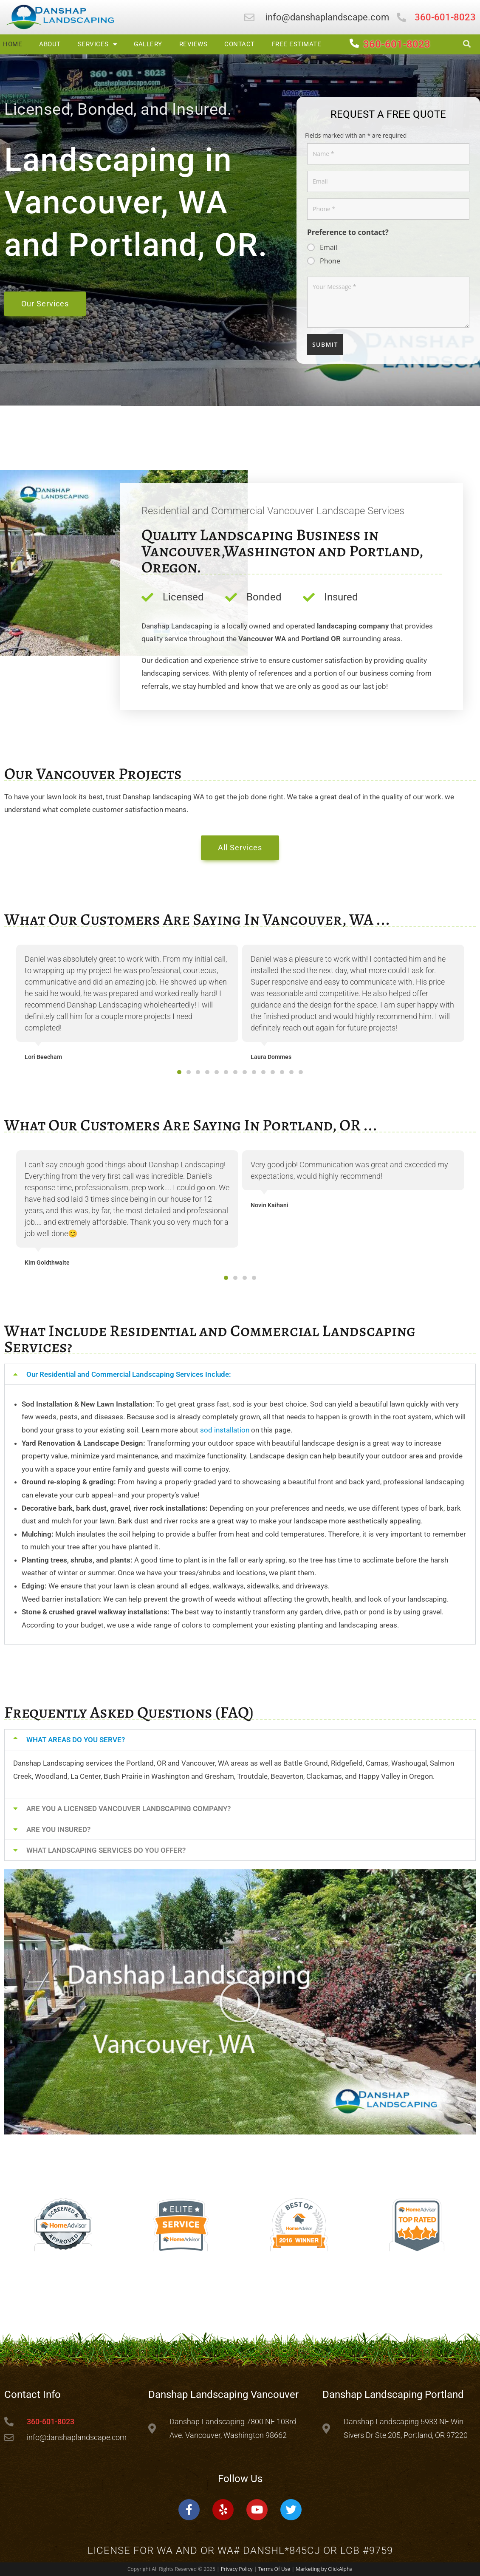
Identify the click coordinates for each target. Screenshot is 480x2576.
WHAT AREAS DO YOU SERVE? (75, 1739)
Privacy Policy (237, 2569)
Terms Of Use (274, 2569)
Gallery (148, 44)
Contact (239, 44)
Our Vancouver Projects (93, 773)
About (50, 44)
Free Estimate (297, 44)
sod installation (224, 1430)
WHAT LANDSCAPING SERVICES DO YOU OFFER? (106, 1850)
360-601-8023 (396, 44)
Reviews (193, 44)
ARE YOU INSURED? (58, 1829)
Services (97, 44)
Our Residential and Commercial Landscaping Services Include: (128, 1374)
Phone (330, 261)
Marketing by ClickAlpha (324, 2569)
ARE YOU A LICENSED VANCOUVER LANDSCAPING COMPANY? (128, 1808)
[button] (179, 1072)
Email (328, 247)
